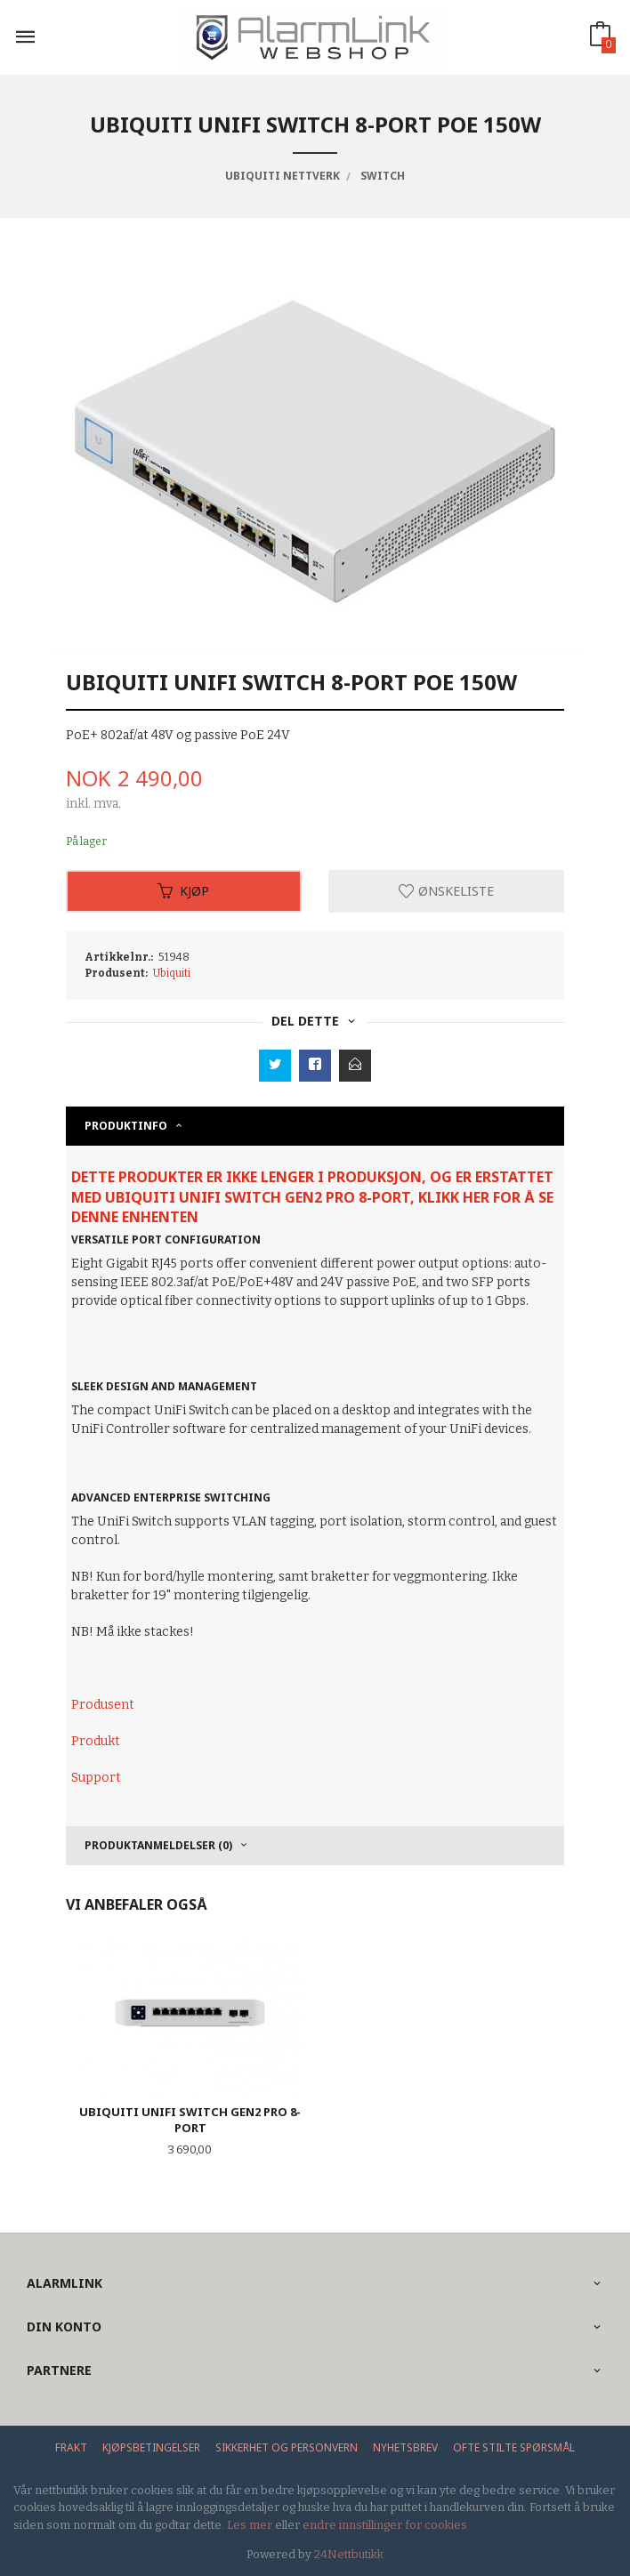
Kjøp (183, 890)
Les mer (249, 2525)
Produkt (95, 1741)
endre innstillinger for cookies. (386, 2525)
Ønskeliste (446, 890)
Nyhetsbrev (405, 2447)
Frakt (71, 2447)
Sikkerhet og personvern (286, 2447)
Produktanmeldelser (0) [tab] (158, 1845)
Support (96, 1777)
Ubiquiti (171, 973)
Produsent (102, 1704)
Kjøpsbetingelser (151, 2447)
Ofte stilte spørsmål (514, 2447)
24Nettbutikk (349, 2554)
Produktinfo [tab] (126, 1125)
